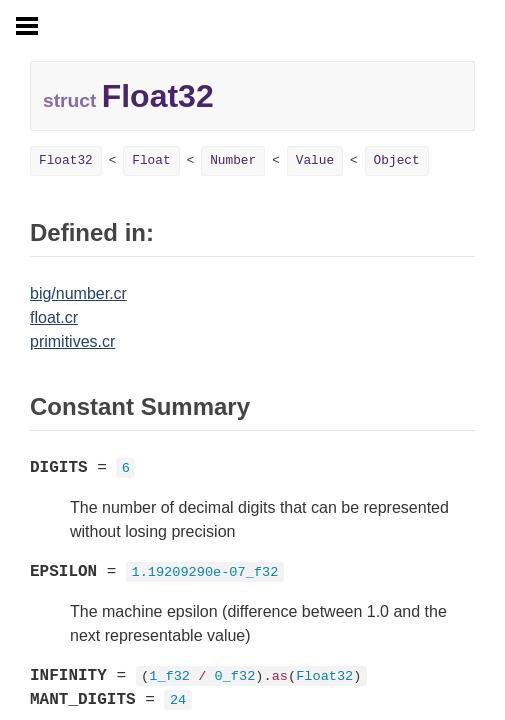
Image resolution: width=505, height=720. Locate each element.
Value (315, 160)
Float (151, 160)
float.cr (54, 317)
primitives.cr (72, 341)
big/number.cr (78, 293)
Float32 (66, 160)
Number (233, 160)
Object (397, 160)
